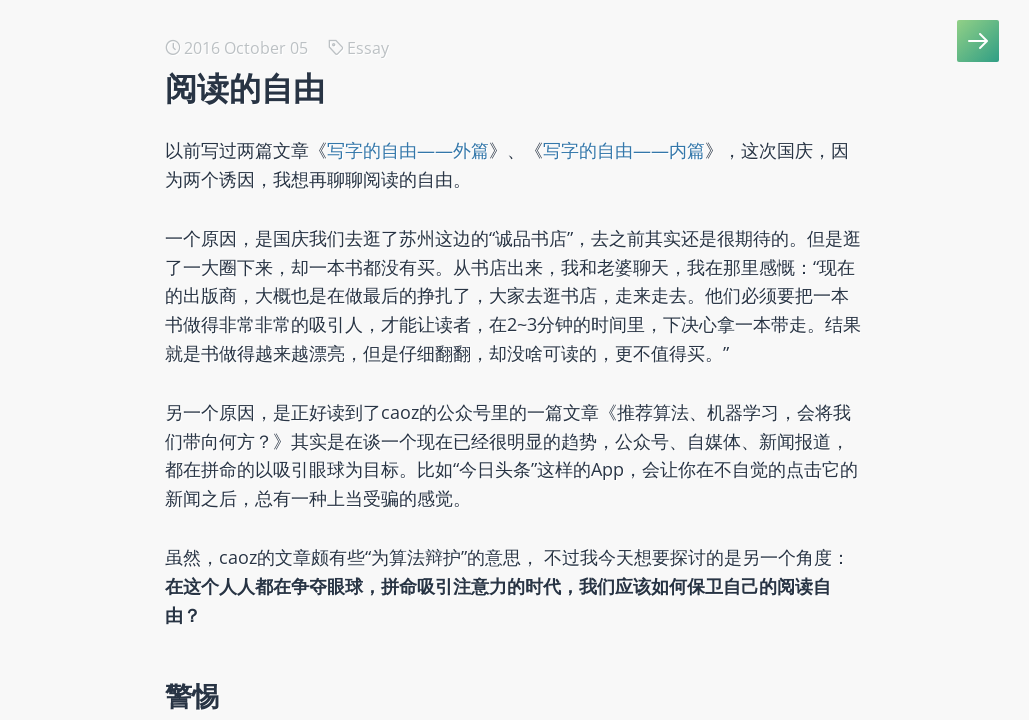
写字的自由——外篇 (408, 150)
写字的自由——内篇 (624, 150)
